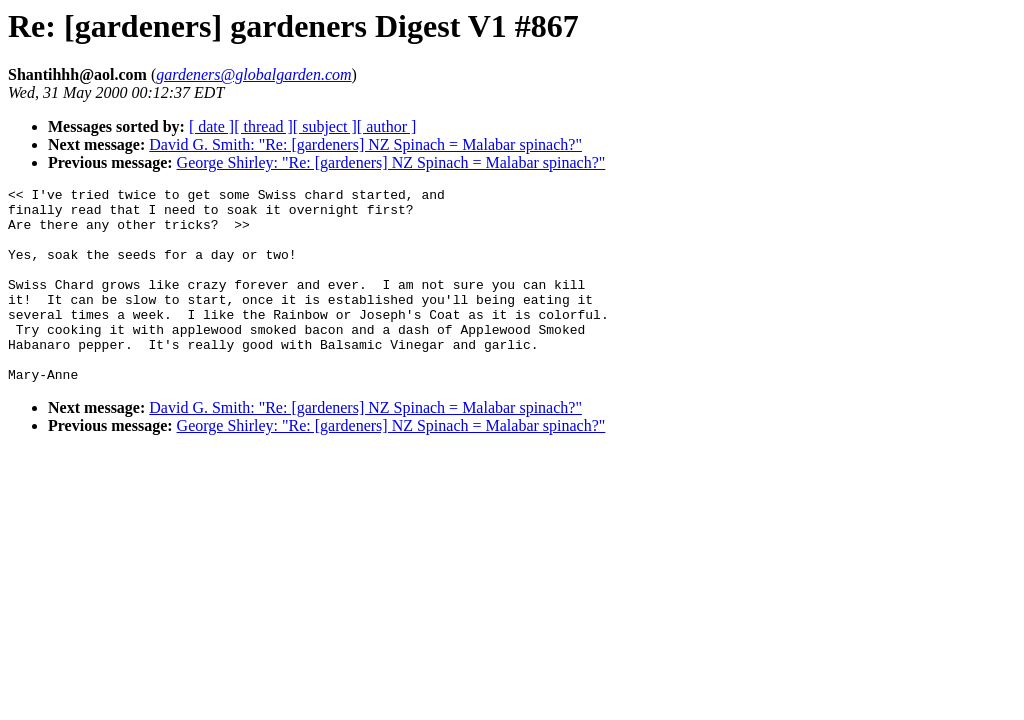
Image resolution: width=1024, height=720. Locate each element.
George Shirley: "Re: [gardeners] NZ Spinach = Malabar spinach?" (391, 162)
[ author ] (387, 126)
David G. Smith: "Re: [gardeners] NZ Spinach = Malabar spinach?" (365, 144)
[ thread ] (263, 126)
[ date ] (211, 126)
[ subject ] (325, 126)
